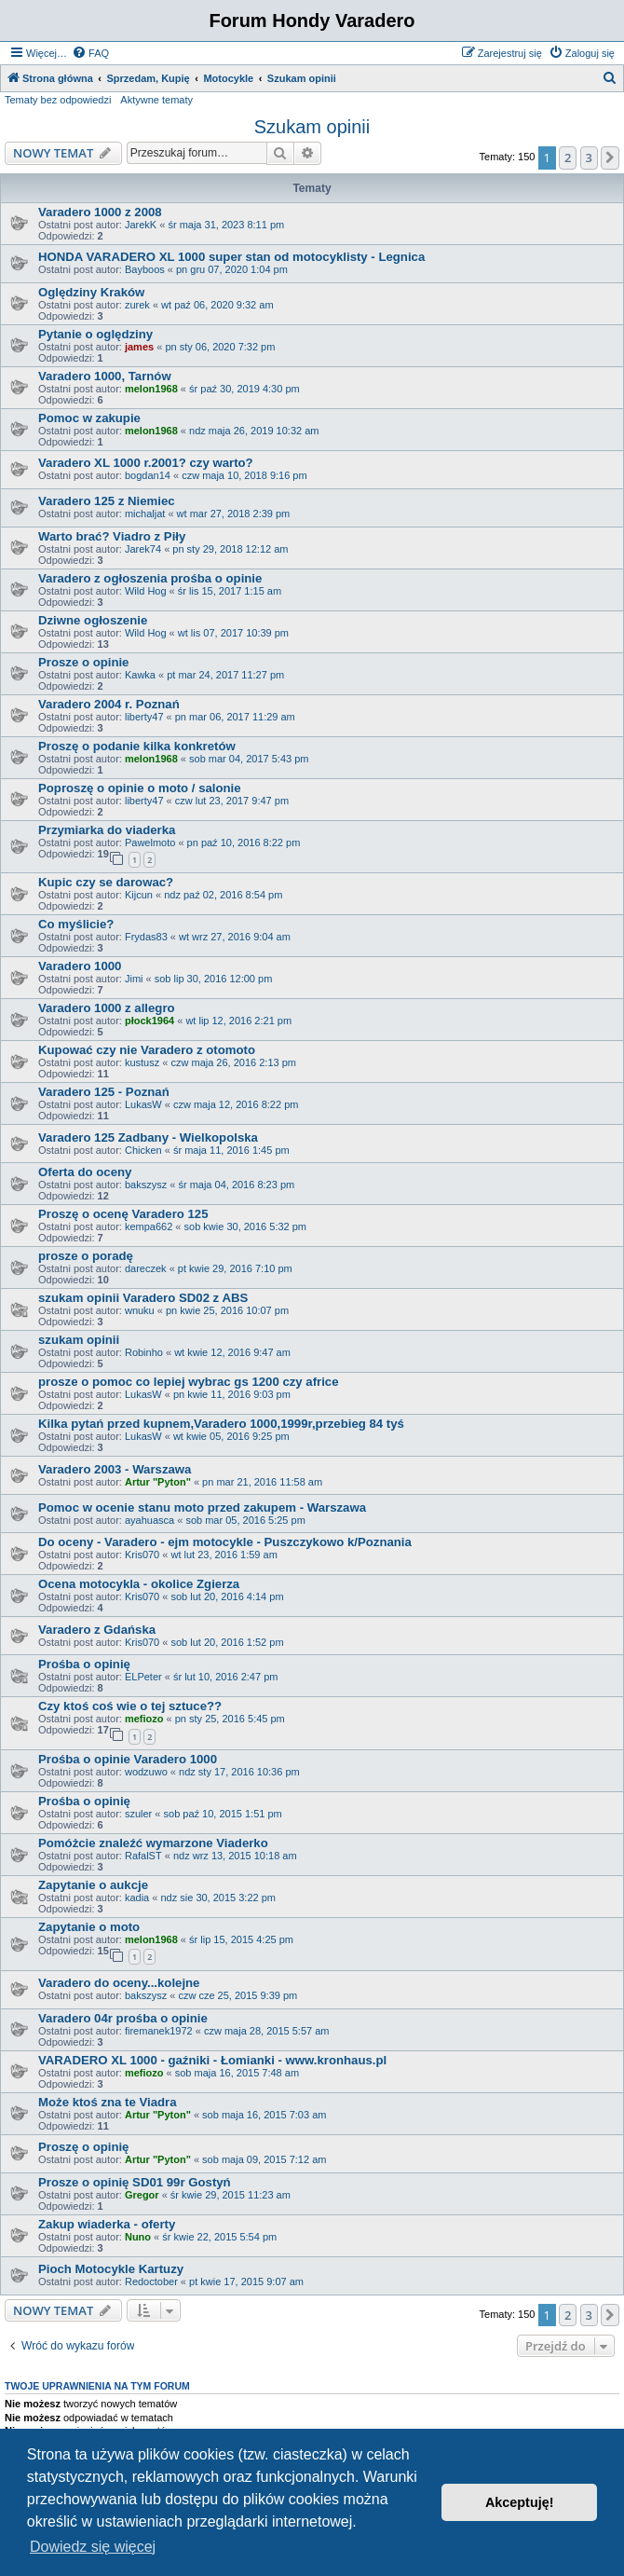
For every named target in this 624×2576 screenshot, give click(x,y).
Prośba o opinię (84, 1664)
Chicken (143, 1150)
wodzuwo (146, 1771)
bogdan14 (147, 475)
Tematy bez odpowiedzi (58, 99)
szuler (138, 1813)
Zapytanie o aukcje (93, 1885)
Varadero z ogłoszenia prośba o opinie (150, 578)
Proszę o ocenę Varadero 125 (123, 1214)
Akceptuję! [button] (519, 2502)
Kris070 (142, 1554)
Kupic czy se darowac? (105, 882)
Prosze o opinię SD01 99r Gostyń (134, 2182)
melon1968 (151, 388)
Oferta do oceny (84, 1172)
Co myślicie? (76, 924)
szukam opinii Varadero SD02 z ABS (143, 1298)
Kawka (140, 674)
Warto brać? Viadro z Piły (111, 536)
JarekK (140, 224)
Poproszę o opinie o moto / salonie (139, 788)
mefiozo (144, 1718)
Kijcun (139, 894)
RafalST (143, 1855)
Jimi (134, 978)
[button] (610, 157)
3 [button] (589, 157)
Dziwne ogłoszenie (92, 620)
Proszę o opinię (83, 2147)
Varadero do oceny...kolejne (118, 1983)
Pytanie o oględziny (95, 334)
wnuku (140, 1310)
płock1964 (149, 1020)
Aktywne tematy (156, 99)
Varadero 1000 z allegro (106, 1008)
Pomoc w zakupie (89, 418)
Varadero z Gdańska (97, 1630)
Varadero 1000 (79, 966)
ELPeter (143, 1676)
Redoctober (151, 2281)
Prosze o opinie (83, 662)
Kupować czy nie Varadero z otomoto (146, 1050)
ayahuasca (149, 1520)
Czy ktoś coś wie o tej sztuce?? (130, 1706)
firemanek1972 (159, 2030)
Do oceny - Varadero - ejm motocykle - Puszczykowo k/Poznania (225, 1542)
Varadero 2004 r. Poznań (109, 704)
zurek (137, 304)
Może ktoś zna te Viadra (107, 2102)
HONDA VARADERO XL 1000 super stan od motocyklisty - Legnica (231, 257)
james (139, 346)
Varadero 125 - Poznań (104, 1092)
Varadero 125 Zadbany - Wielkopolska (148, 1137)
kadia (137, 1897)
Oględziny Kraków (91, 292)
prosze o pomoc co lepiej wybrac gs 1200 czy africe (188, 1382)
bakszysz (146, 1184)
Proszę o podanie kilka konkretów (137, 746)
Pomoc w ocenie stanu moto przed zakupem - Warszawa (202, 1507)
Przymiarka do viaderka (106, 830)
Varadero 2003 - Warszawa (114, 1469)
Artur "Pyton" (158, 1481)
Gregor (142, 2194)
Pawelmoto (150, 842)
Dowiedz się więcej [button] (93, 2547)
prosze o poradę (85, 1256)
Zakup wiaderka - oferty (106, 2224)
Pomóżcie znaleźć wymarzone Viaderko (153, 1843)
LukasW (143, 1104)
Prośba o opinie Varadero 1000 (127, 1759)
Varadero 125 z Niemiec (106, 501)
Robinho (144, 1352)
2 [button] (567, 157)
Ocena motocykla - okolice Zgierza (138, 1584)
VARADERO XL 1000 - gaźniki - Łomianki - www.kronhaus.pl (212, 2060)
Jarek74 (143, 549)
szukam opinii (78, 1340)
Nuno (138, 2236)
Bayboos (145, 269)
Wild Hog (146, 590)
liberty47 (144, 716)
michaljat (145, 513)
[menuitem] (90, 53)
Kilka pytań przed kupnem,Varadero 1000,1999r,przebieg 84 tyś (221, 1424)
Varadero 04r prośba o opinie (123, 2018)
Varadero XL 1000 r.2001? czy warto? (145, 463)
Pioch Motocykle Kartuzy (110, 2269)
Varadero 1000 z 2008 (100, 212)
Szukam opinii (312, 126)
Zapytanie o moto (89, 1927)
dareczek (146, 1268)
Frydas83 (146, 936)
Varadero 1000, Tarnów (104, 376)
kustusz (142, 1062)
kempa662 (148, 1226)
